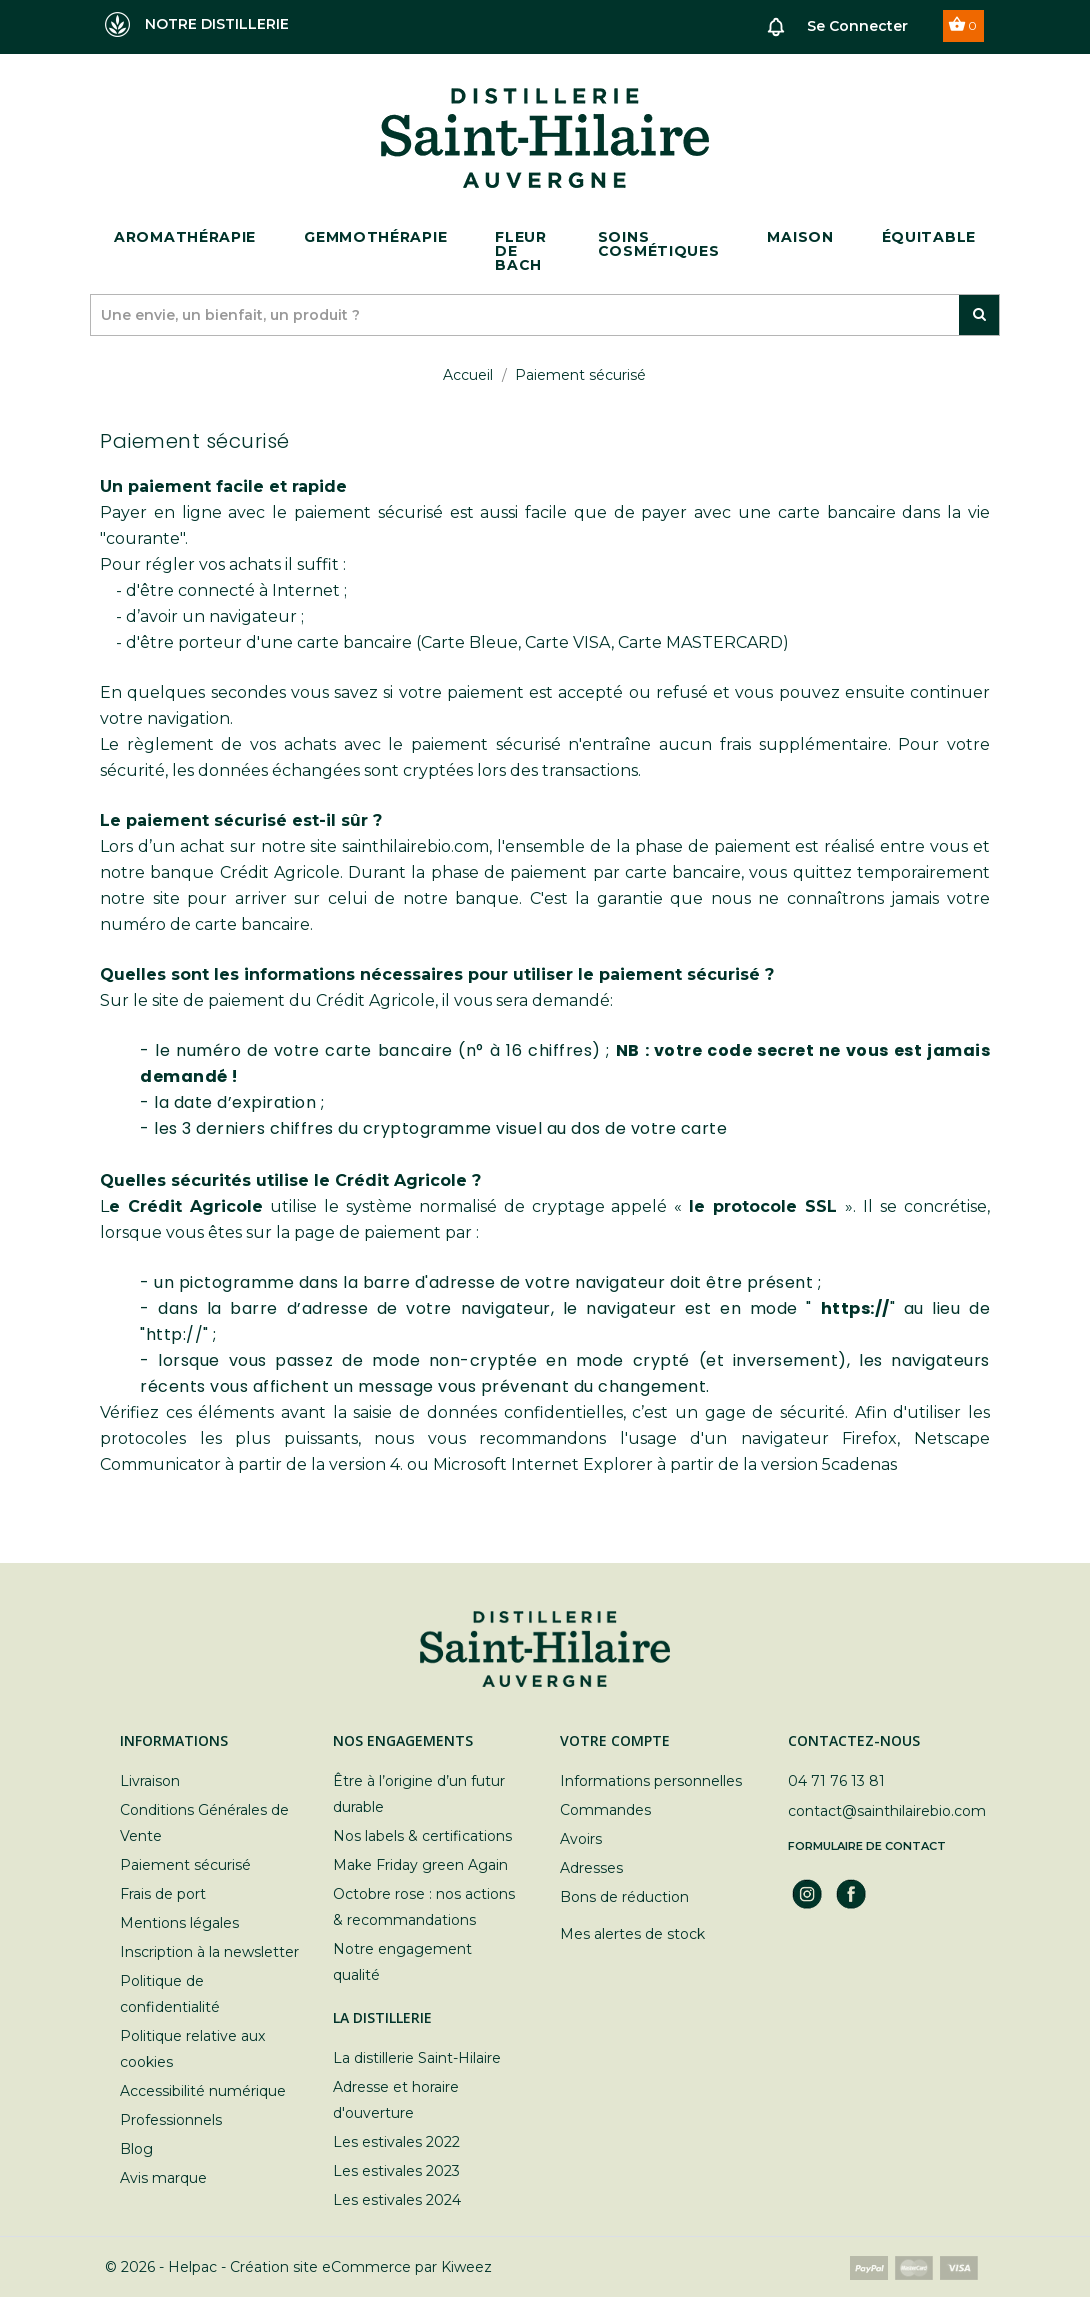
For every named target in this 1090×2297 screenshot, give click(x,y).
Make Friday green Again (420, 1865)
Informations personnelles (651, 1781)
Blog (136, 2149)
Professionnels (171, 2120)
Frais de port (163, 1894)
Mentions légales (179, 1923)
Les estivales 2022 (396, 2142)
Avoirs (581, 1839)
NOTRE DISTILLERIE (197, 24)
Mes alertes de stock (632, 1934)
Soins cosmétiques (659, 244)
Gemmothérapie (375, 237)
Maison (800, 237)
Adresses (591, 1868)
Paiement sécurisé (185, 1865)
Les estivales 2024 (397, 2200)
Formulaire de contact (867, 1846)
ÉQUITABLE (929, 237)
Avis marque (163, 2178)
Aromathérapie (185, 237)
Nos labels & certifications (422, 1836)
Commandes (605, 1810)
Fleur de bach (521, 251)
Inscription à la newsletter (209, 1952)
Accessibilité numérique (203, 2091)
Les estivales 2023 (396, 2171)
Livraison (150, 1781)
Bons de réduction (624, 1897)
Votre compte (615, 1740)
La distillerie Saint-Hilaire (417, 2058)
